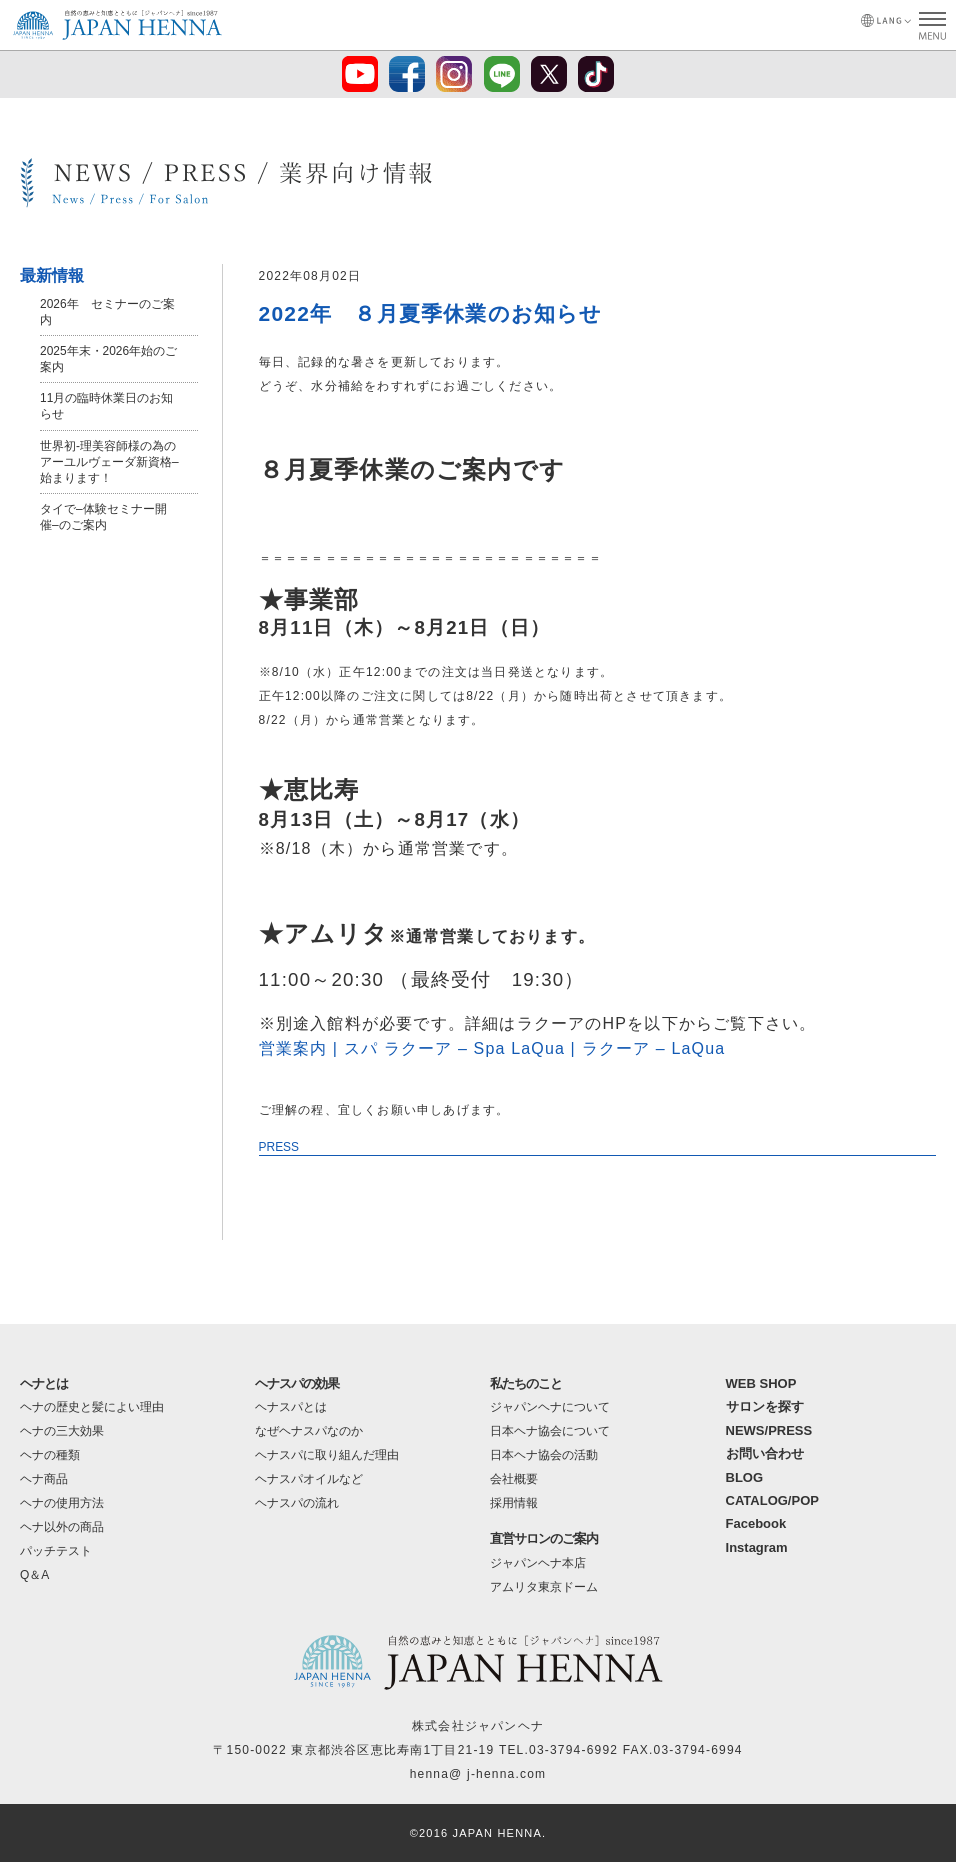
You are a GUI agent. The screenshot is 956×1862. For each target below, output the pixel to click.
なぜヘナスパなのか (309, 1431)
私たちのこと (526, 1383)
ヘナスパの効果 (297, 1383)
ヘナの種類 (50, 1455)
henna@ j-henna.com (478, 1774)
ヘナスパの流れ (297, 1503)
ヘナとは (44, 1383)
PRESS (279, 1147)
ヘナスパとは (291, 1407)
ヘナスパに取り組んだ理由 (327, 1455)
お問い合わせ (765, 1453)
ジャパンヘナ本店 (538, 1563)
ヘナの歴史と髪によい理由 (92, 1407)
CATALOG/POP (772, 1500)
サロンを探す (765, 1406)
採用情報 (514, 1503)
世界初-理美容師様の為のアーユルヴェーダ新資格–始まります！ (109, 462)
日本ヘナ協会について (550, 1431)
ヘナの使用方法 (62, 1503)
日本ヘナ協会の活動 (544, 1455)
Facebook (756, 1523)
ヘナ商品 (44, 1479)
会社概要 (514, 1479)
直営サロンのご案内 (544, 1538)
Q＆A (34, 1575)
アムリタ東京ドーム (544, 1587)
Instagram (757, 1547)
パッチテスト (56, 1551)
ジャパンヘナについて (550, 1407)
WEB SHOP (761, 1383)
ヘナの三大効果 (62, 1431)
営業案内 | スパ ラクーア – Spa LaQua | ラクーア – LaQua (493, 1048)
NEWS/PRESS (769, 1430)
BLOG (745, 1477)
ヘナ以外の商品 (62, 1527)
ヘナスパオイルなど (309, 1479)
